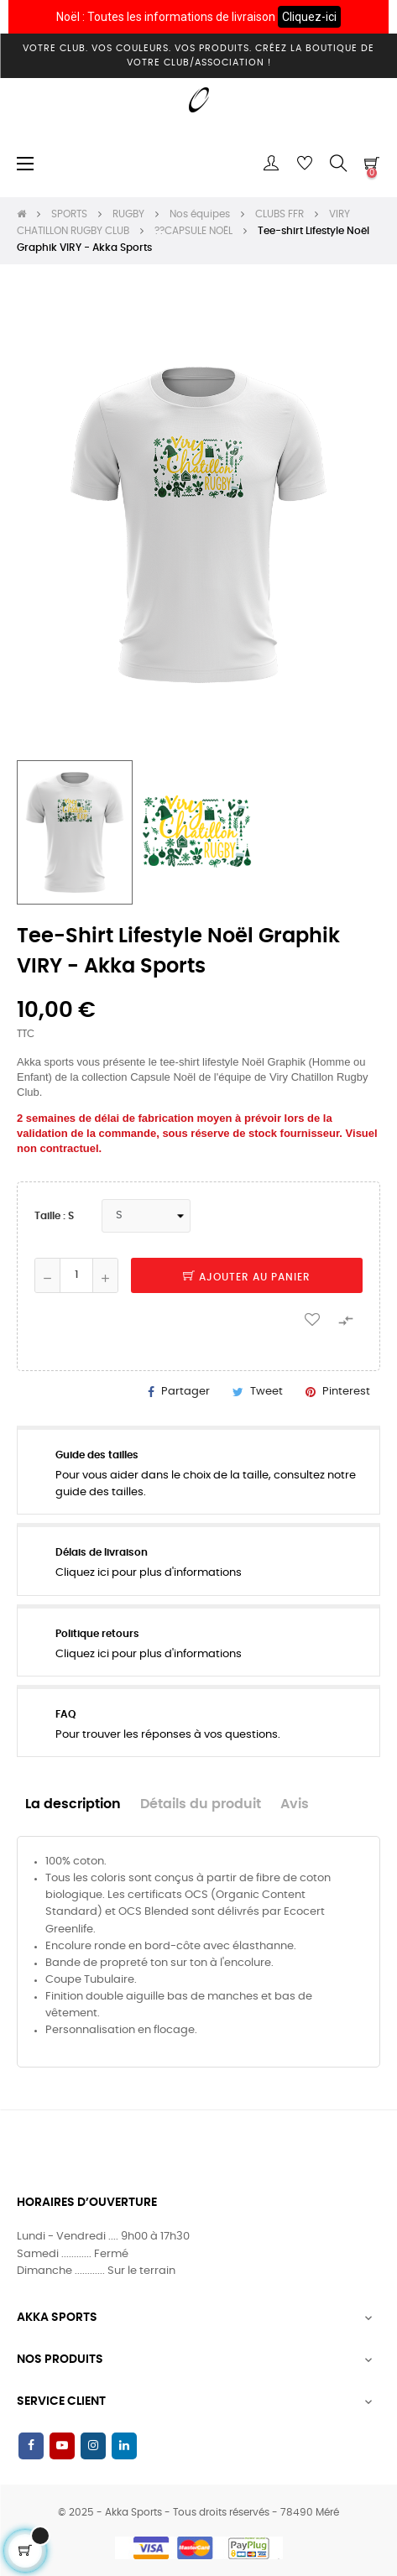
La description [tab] (73, 1804)
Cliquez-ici (309, 16)
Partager (185, 1391)
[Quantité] (76, 1275)
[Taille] (146, 1216)
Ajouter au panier (247, 1277)
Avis (294, 1804)
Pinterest (346, 1391)
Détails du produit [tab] (200, 1804)
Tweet (266, 1391)
